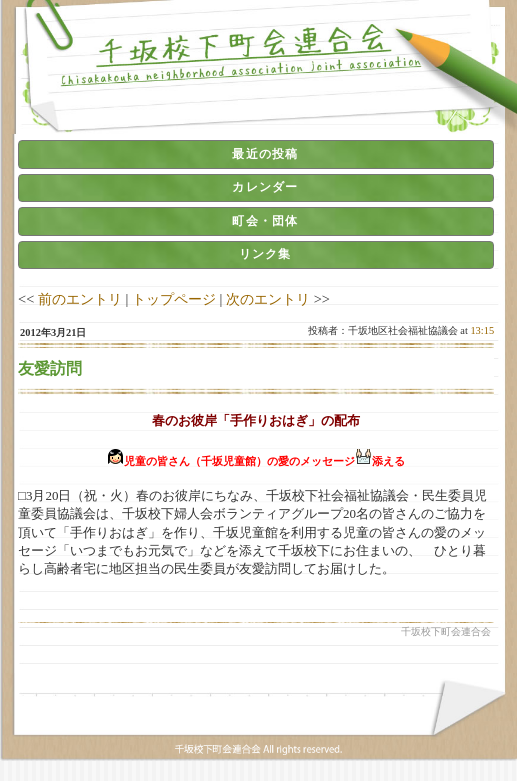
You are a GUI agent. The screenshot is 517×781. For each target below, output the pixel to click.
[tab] (256, 154)
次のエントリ (268, 299)
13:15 (482, 330)
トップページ (174, 299)
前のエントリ (80, 299)
